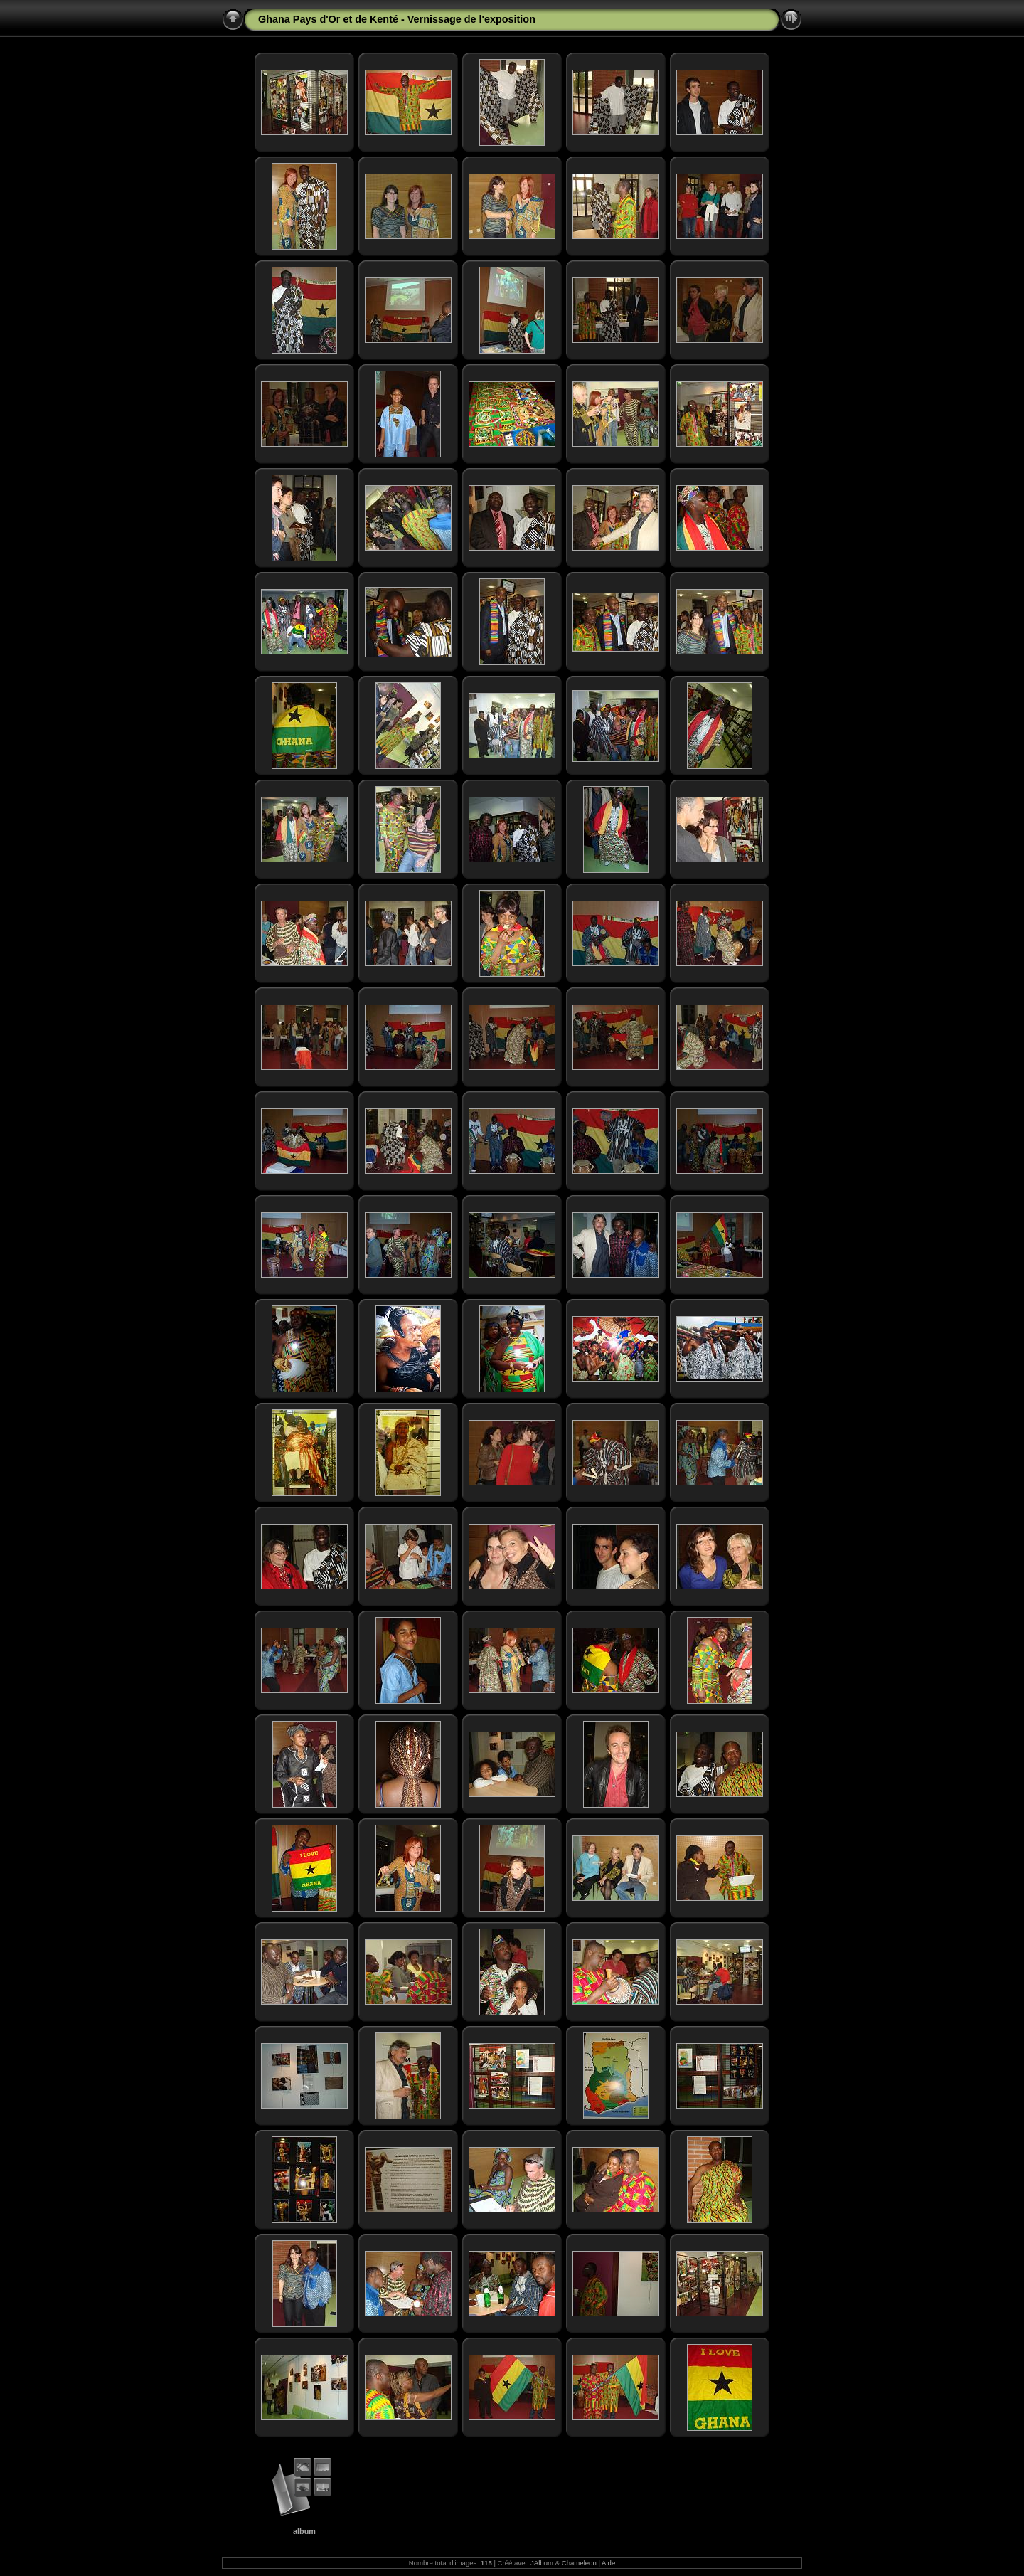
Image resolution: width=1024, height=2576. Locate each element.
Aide (608, 2563)
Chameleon (579, 2563)
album (304, 2531)
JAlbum (541, 2563)
